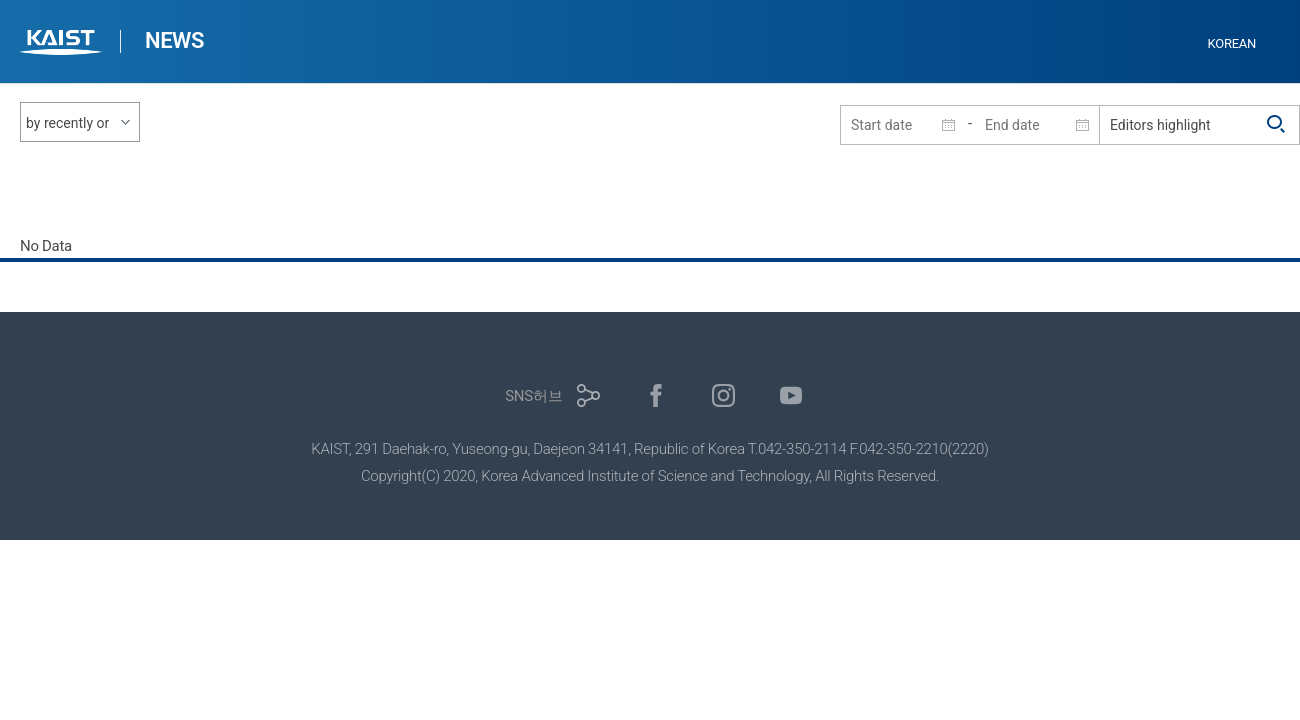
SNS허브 (533, 396)
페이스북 (656, 395)
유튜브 (791, 395)
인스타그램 (723, 395)
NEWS (174, 40)
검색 (1277, 125)
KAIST (63, 44)
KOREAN (1232, 43)
